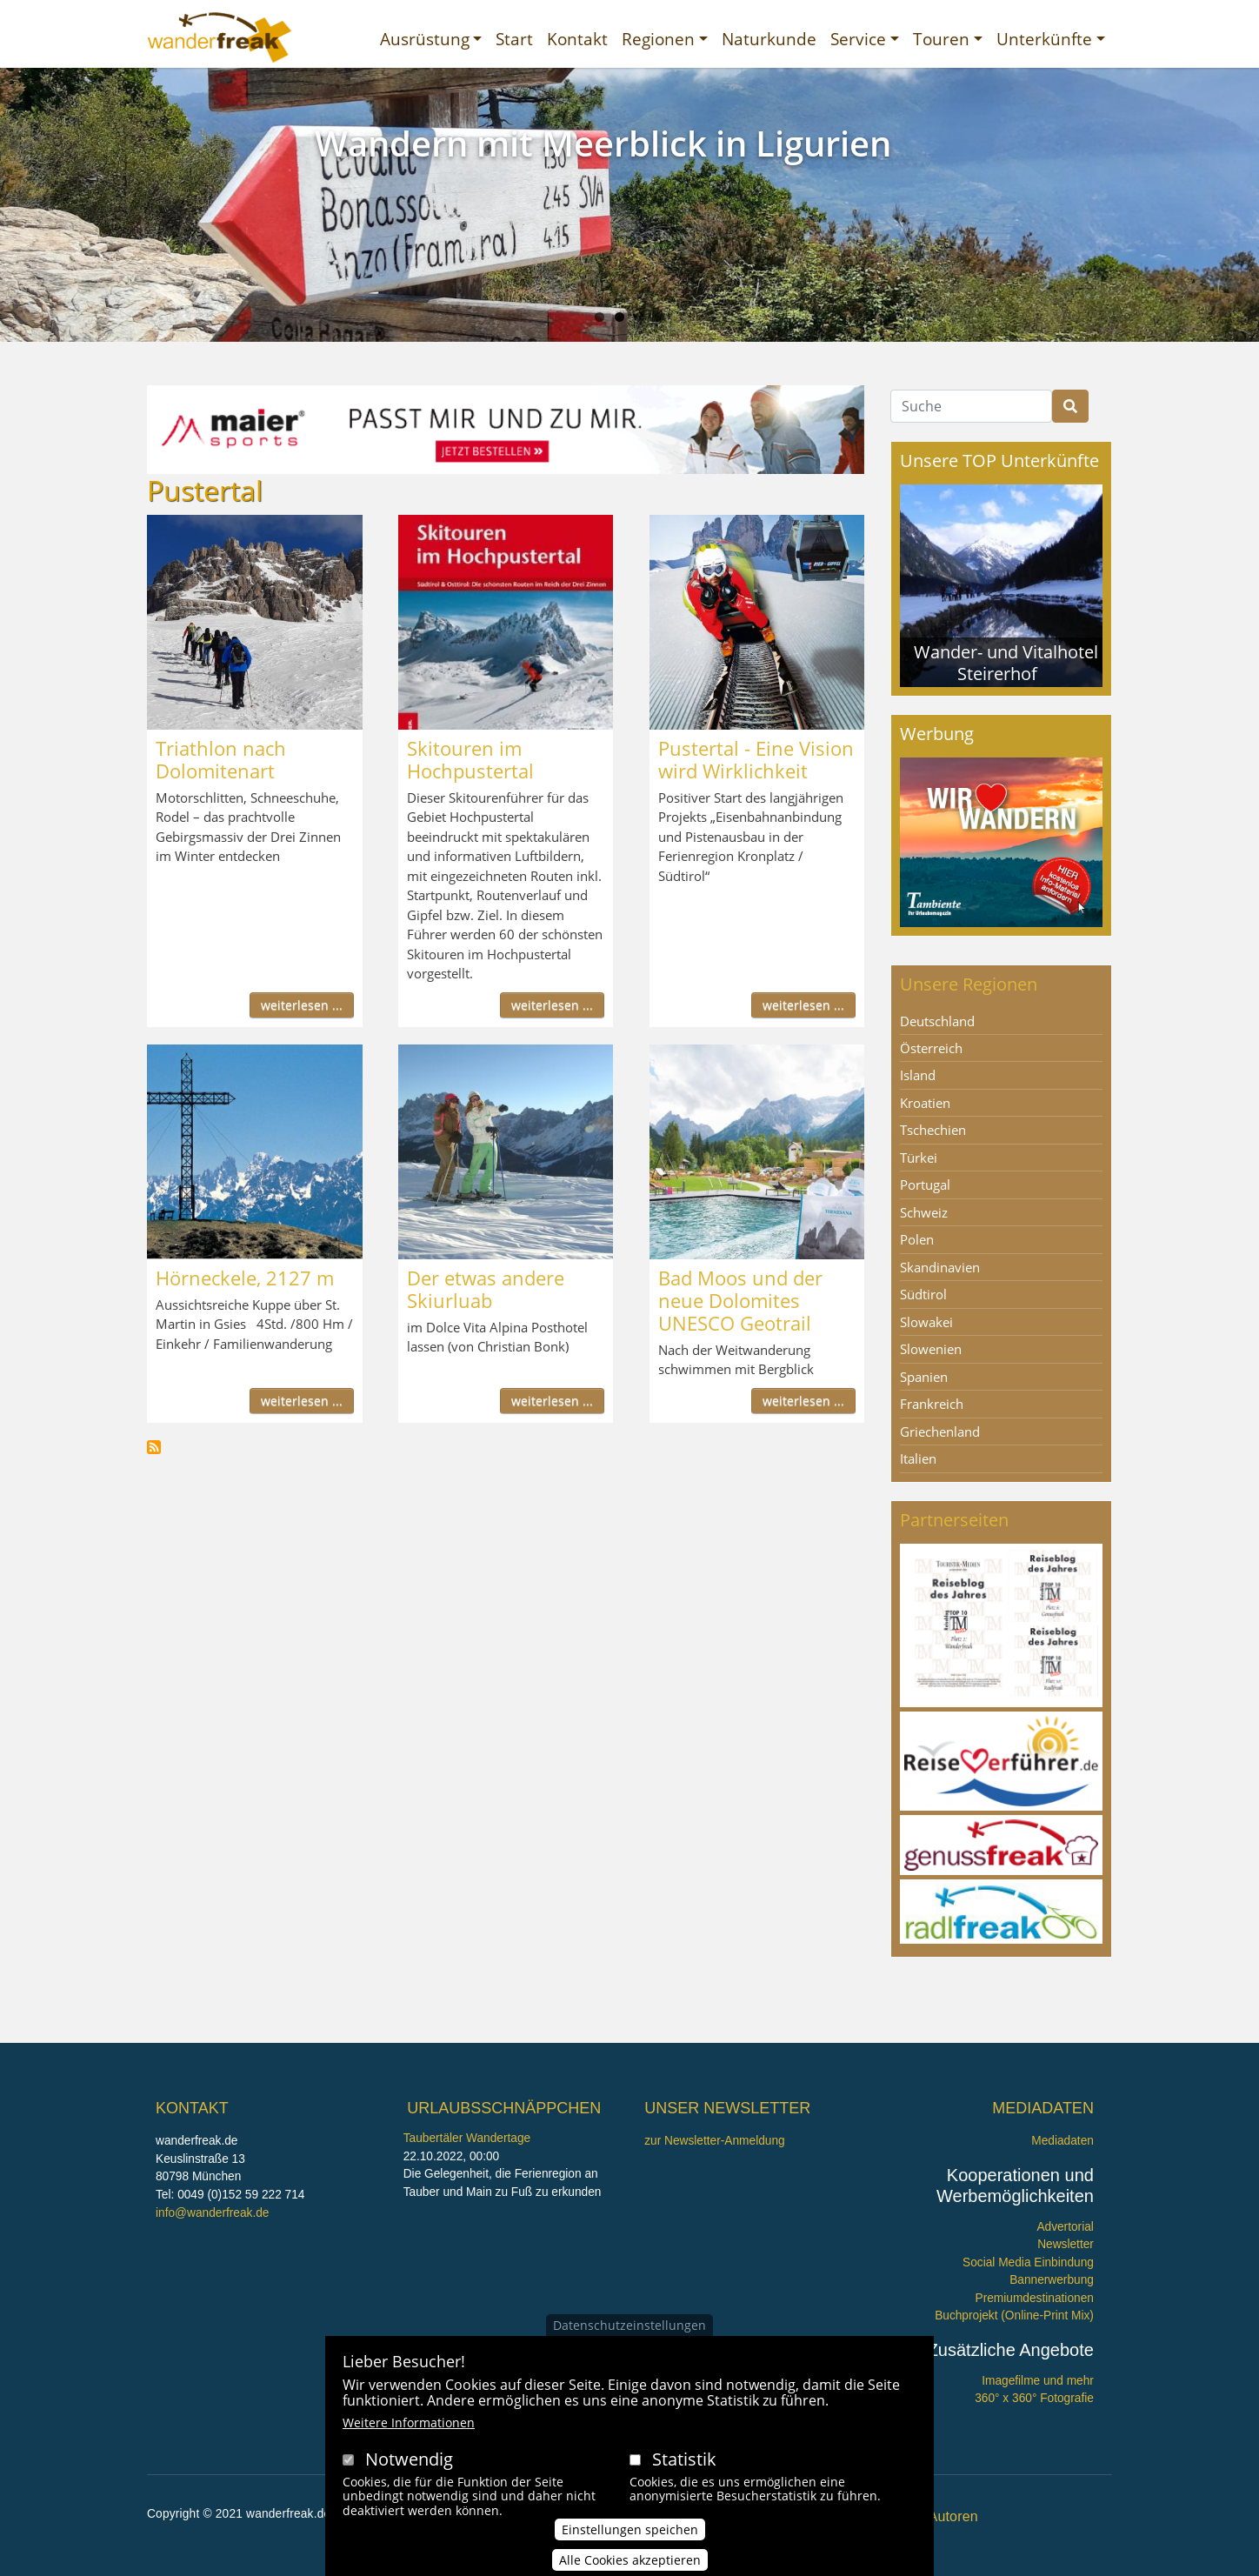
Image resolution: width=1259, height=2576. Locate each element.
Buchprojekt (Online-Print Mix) (1014, 2315)
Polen (917, 1239)
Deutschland (937, 1021)
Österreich (931, 1048)
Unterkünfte (1044, 38)
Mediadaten (1062, 2140)
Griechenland (940, 1431)
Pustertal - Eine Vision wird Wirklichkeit (756, 759)
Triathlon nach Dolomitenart (221, 759)
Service (858, 38)
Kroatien (925, 1102)
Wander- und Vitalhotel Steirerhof (1006, 662)
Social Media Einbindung (1028, 2262)
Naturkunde (769, 38)
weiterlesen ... (302, 1005)
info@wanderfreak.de (212, 2212)
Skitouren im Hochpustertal (470, 759)
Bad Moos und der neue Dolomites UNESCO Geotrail (740, 1300)
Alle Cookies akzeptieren (630, 2560)
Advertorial (1065, 2226)
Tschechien (933, 1129)
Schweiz (924, 1212)
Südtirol (923, 1294)
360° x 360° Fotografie (1034, 2398)
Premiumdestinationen (1035, 2298)
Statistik (684, 2459)
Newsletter (1065, 2244)
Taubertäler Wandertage (467, 2138)
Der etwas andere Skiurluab (485, 1289)
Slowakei (926, 1322)
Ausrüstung (425, 38)
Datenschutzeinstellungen (629, 2325)
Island (918, 1075)
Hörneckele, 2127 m (245, 1278)
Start (514, 38)
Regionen (658, 38)
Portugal (925, 1184)
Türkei (918, 1157)
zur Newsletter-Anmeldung (714, 2140)
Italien (918, 1458)
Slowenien (931, 1349)
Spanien (924, 1376)
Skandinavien (940, 1267)
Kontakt (577, 38)
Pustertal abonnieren (154, 1447)
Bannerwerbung (1051, 2279)
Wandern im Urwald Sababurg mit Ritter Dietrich (598, 164)
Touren (941, 38)
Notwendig (409, 2459)
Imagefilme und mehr (1038, 2380)
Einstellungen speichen (630, 2529)
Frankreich (931, 1403)
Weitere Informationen (409, 2422)
